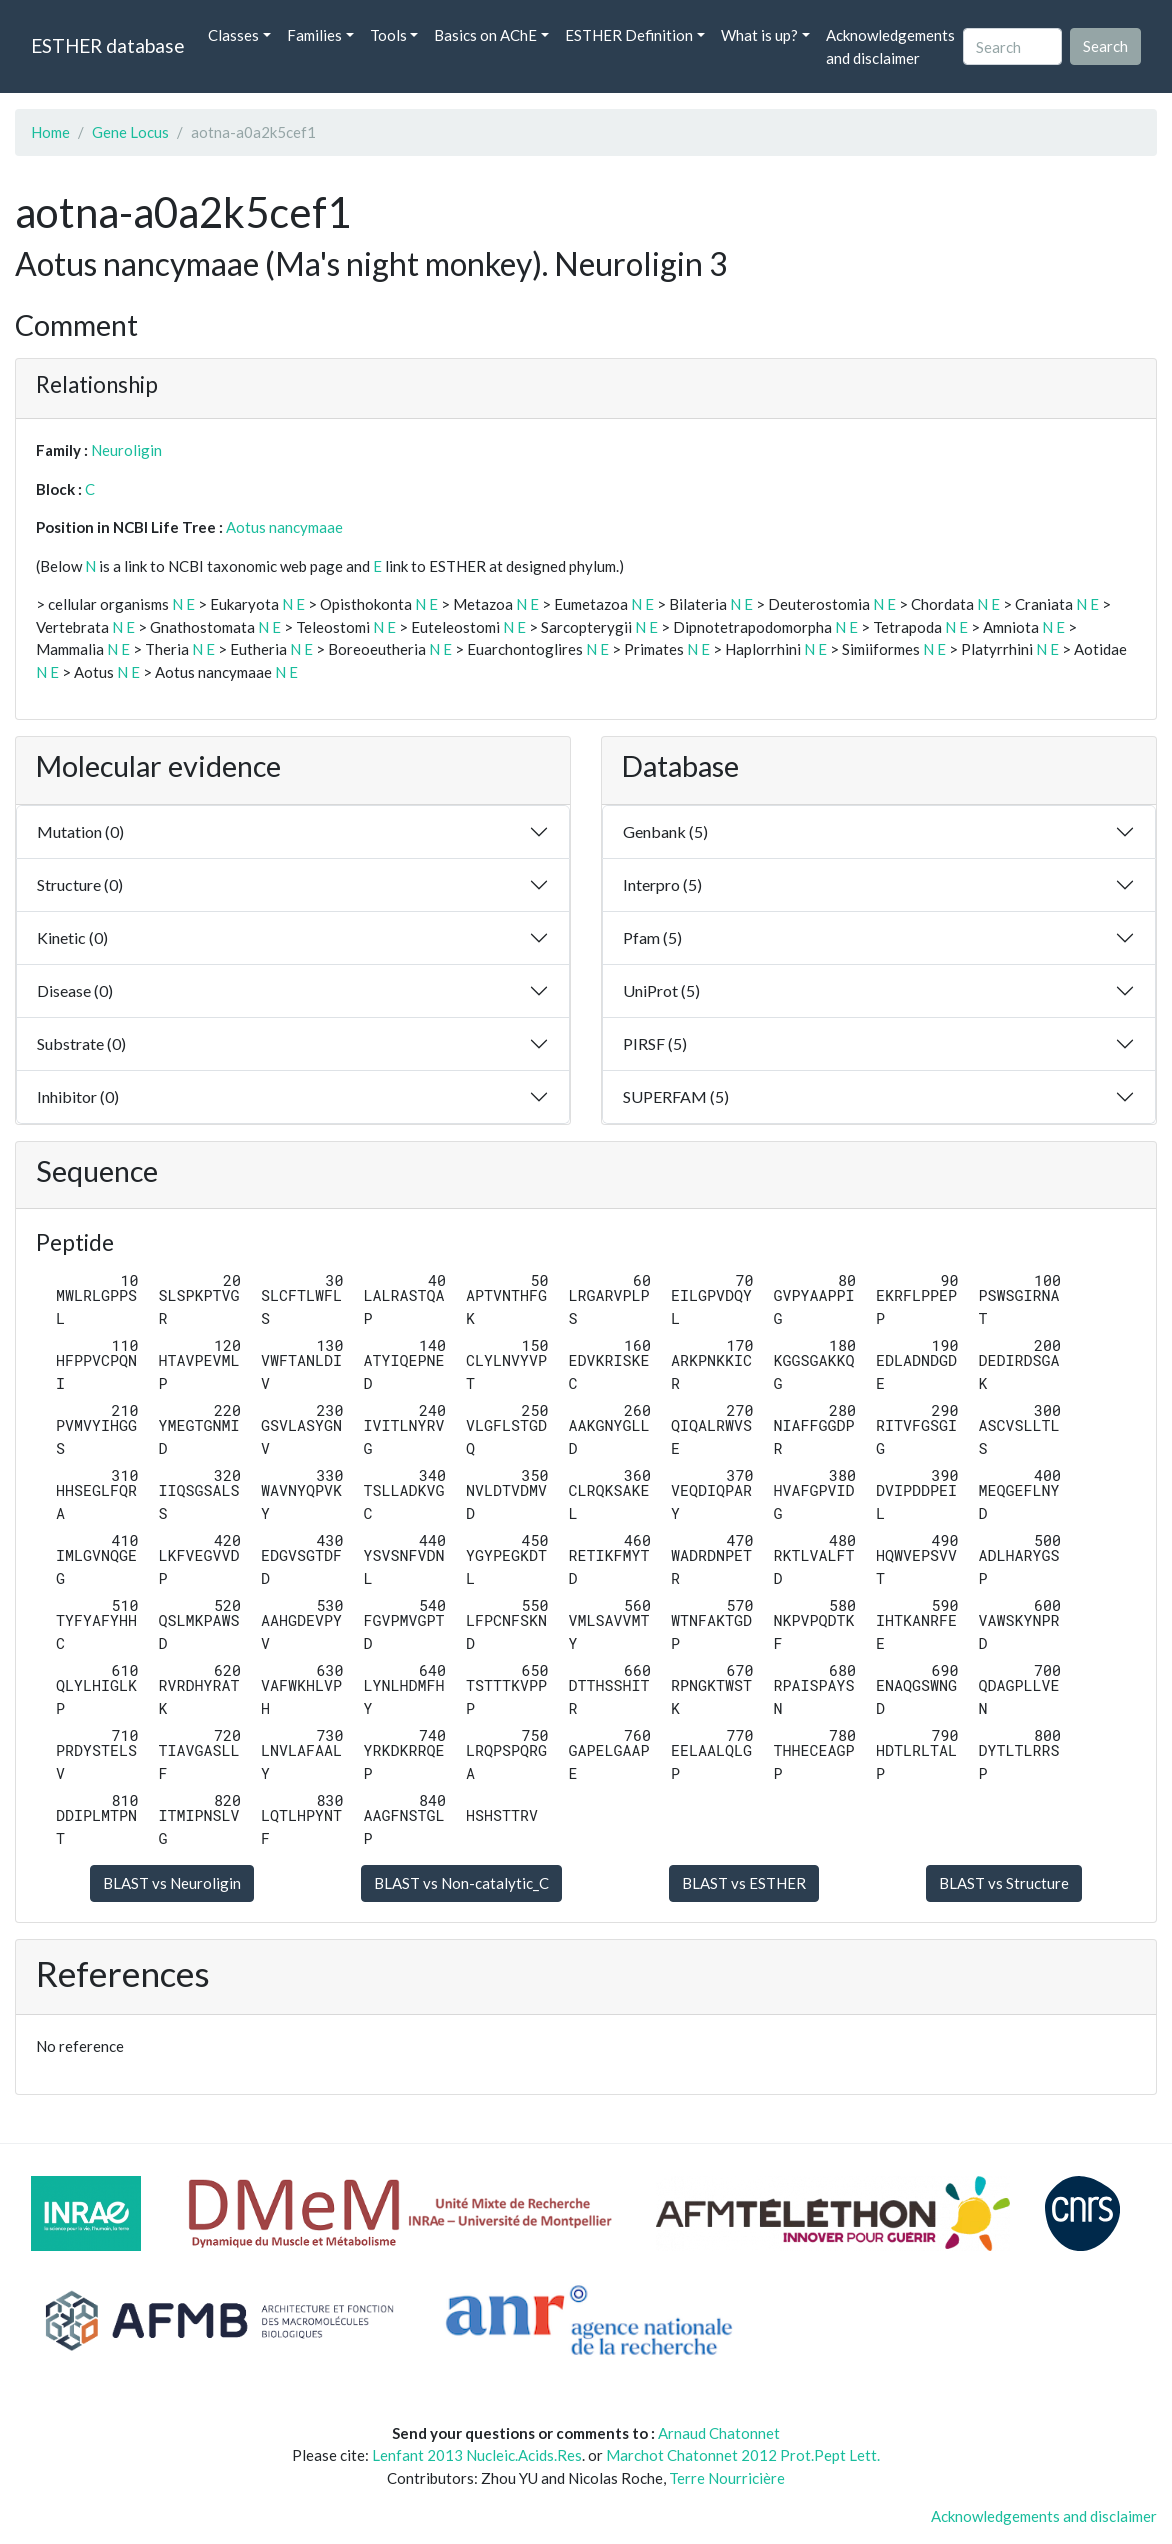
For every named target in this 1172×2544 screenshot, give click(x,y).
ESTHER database (107, 45)
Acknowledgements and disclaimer (890, 46)
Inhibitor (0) (78, 1096)
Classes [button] (233, 35)
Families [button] (314, 35)
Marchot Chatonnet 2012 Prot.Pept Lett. (743, 2455)
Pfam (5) (652, 937)
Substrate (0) (81, 1043)
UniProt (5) (661, 990)
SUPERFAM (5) (676, 1096)
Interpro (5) (662, 884)
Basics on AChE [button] (485, 35)
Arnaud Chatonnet (719, 2433)
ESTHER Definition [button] (629, 35)
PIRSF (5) (655, 1043)
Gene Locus (130, 132)
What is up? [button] (759, 35)
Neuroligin (126, 450)
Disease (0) (75, 990)
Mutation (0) (80, 831)
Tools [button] (388, 35)
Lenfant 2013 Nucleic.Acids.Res (477, 2455)
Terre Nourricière (727, 2478)
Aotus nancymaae (284, 527)
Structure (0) (80, 884)
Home (50, 132)
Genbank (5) (665, 831)
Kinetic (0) (72, 937)
